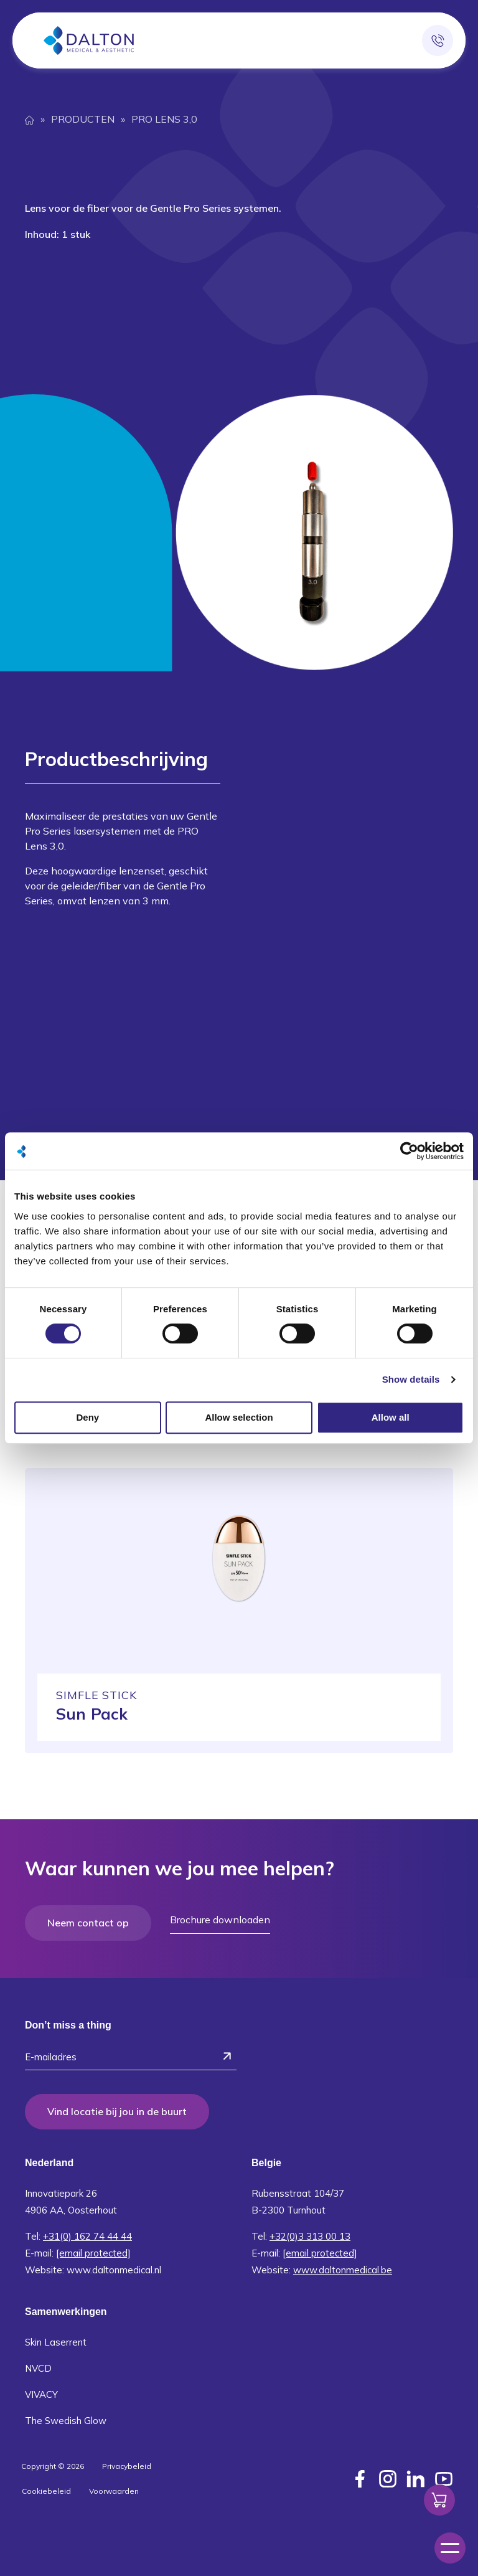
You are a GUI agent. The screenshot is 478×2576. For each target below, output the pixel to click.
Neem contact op (88, 1922)
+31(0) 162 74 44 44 (87, 2234)
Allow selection (239, 1417)
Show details (411, 1379)
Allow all (391, 1417)
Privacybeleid (126, 2463)
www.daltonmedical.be (342, 2267)
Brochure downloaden (220, 1919)
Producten (83, 119)
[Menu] (450, 2548)
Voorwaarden (114, 2488)
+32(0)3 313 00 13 (309, 2234)
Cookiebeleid (46, 2488)
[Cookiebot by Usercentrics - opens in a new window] (409, 1151)
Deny (87, 1417)
